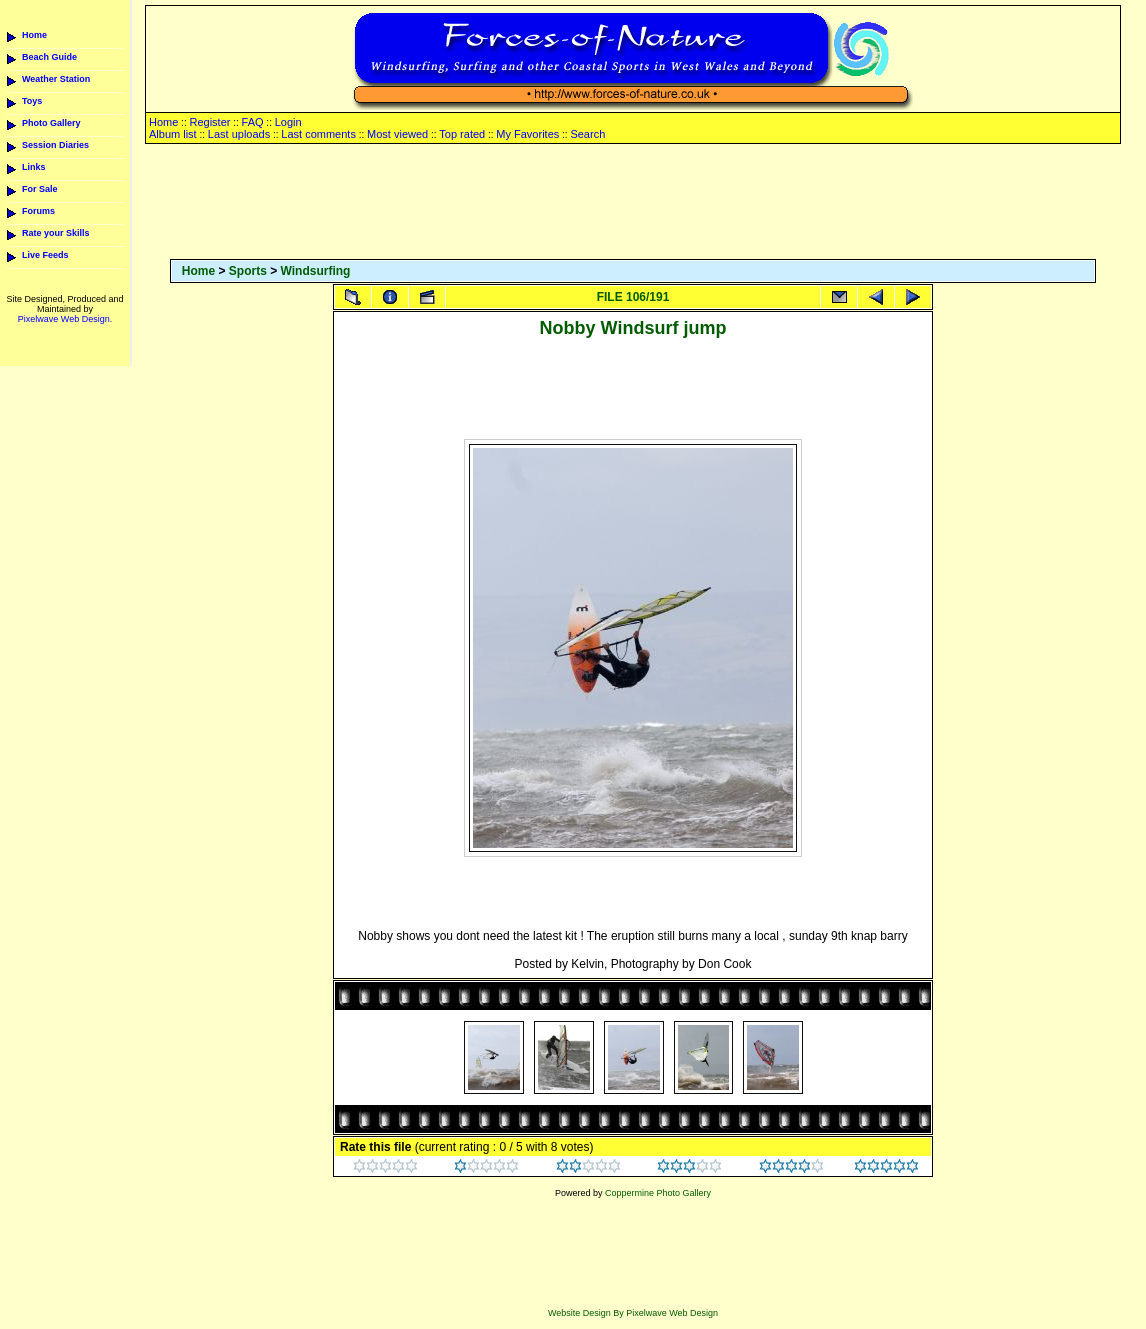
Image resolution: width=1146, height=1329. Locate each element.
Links (34, 167)
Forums (38, 211)
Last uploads (239, 134)
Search (587, 134)
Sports (248, 271)
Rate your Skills (56, 233)
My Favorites (527, 134)
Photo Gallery (51, 123)
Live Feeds (45, 255)
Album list (173, 134)
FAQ (253, 122)
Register (209, 122)
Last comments (318, 134)
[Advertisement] (633, 203)
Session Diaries (55, 145)
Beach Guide (49, 57)
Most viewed (397, 134)
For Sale (40, 189)
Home (34, 35)
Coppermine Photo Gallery (658, 1193)
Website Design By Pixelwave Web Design (633, 1313)
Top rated (462, 134)
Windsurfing (316, 271)
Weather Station (56, 79)
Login (288, 122)
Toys (32, 101)
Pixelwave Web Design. (65, 319)
